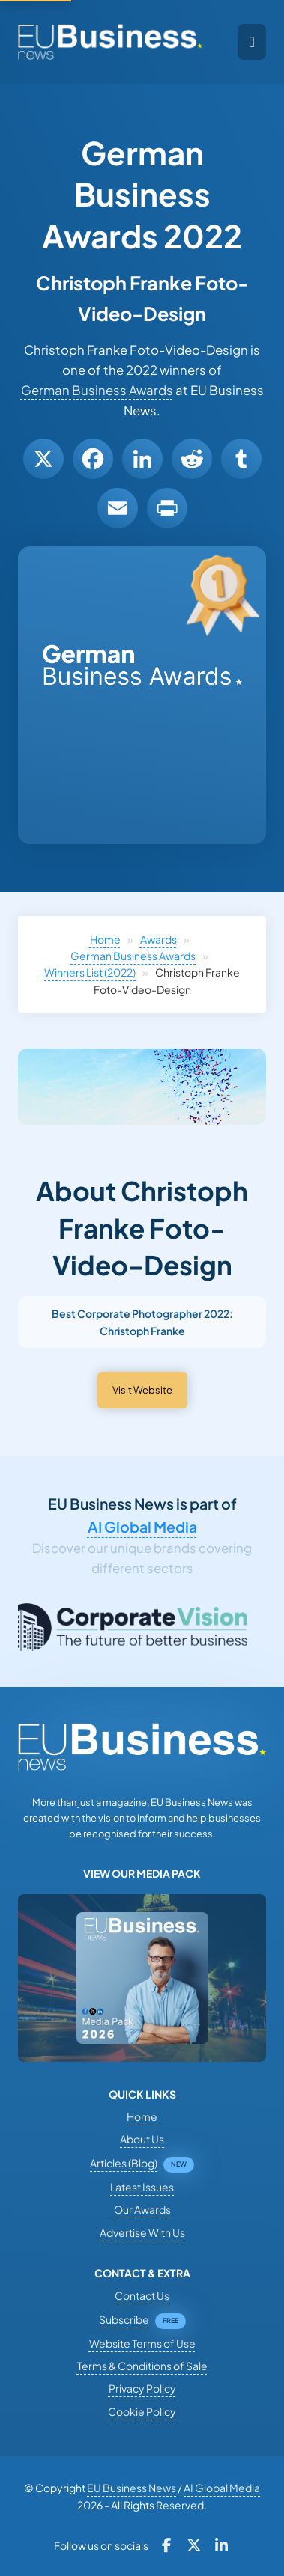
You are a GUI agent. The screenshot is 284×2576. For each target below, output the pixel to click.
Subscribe (124, 2319)
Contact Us (142, 2295)
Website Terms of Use (142, 2343)
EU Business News (131, 2487)
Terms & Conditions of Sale (142, 2365)
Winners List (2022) (90, 972)
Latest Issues (142, 2187)
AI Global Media (142, 1527)
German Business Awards (97, 390)
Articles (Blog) (123, 2163)
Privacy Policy (142, 2388)
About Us (142, 2139)
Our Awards (142, 2209)
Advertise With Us (142, 2232)
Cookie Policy (142, 2411)
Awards (158, 939)
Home (105, 939)
